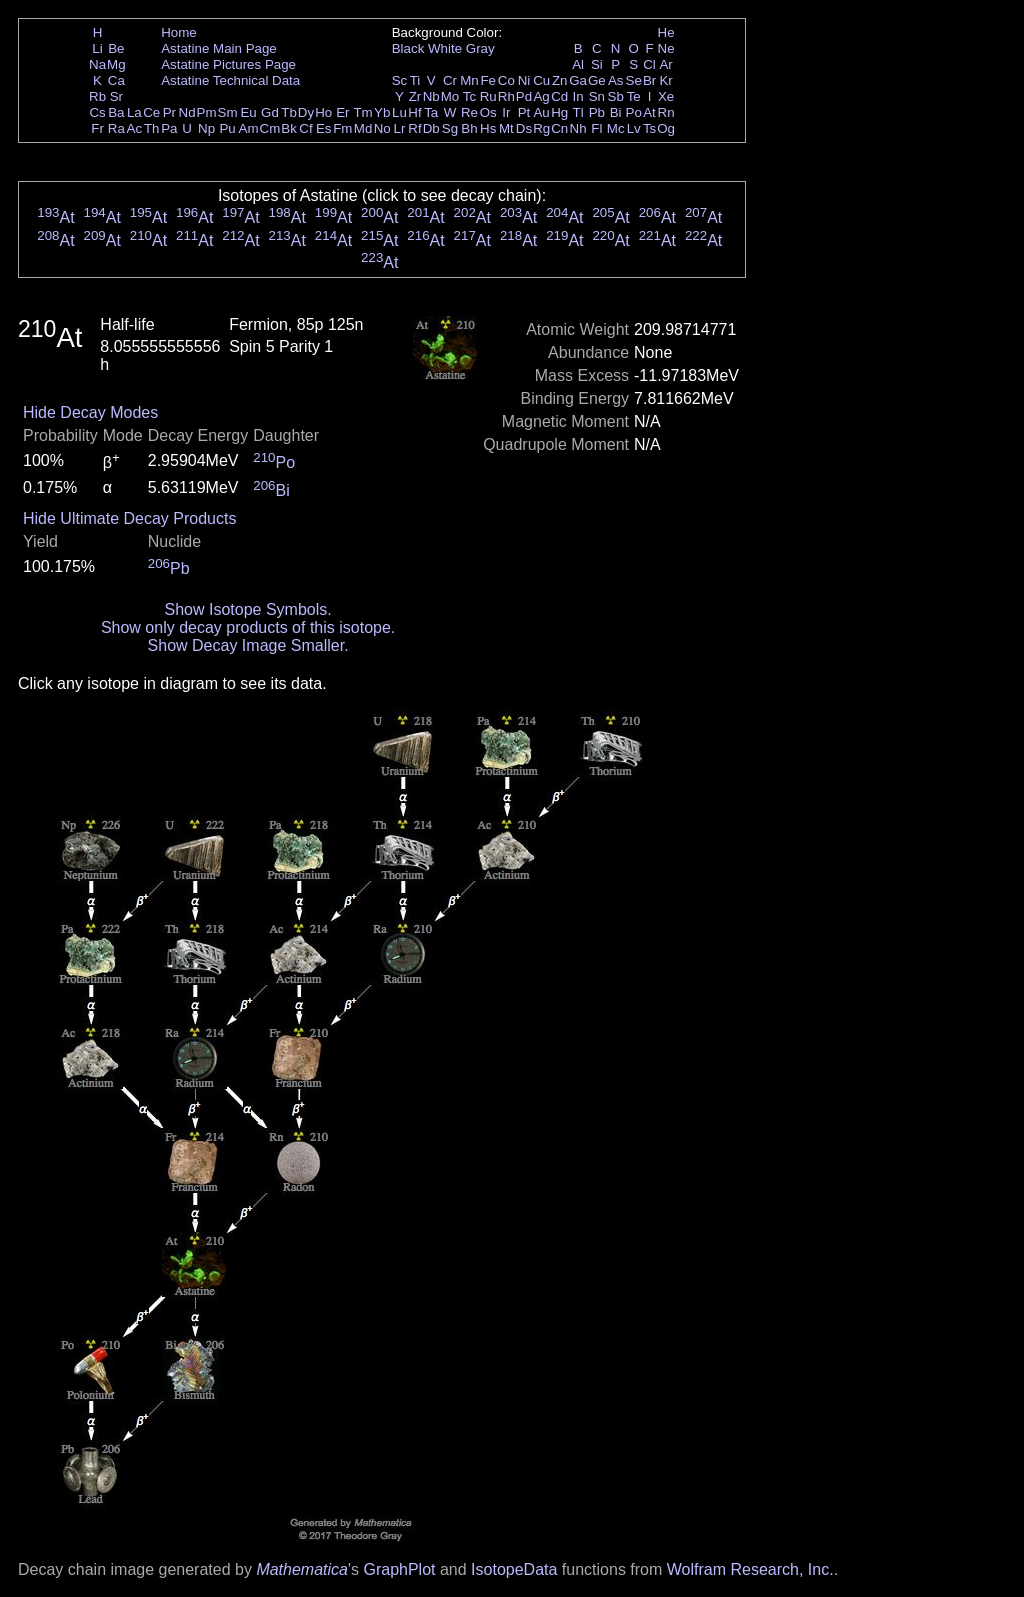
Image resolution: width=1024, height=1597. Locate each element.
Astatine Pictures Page (228, 64)
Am (249, 128)
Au (541, 112)
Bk (289, 128)
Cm (270, 128)
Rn (666, 112)
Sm (228, 112)
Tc (469, 96)
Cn (559, 128)
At (649, 112)
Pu (227, 128)
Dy (306, 112)
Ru (488, 96)
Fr (97, 128)
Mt (506, 128)
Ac (135, 128)
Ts (649, 128)
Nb (431, 96)
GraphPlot (399, 1569)
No (382, 128)
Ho (323, 112)
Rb (97, 96)
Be (116, 48)
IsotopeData (514, 1569)
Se (634, 80)
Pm (207, 112)
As (616, 80)
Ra (116, 128)
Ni (524, 80)
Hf (414, 112)
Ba (116, 112)
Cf (305, 128)
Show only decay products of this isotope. (248, 627)
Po (634, 112)
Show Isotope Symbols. (247, 609)
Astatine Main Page (219, 48)
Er (342, 112)
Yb (382, 112)
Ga (578, 80)
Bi (616, 112)
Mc (616, 128)
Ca (116, 80)
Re (469, 112)
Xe (666, 96)
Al (578, 64)
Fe (488, 80)
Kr (665, 80)
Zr (415, 96)
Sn (597, 96)
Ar (665, 64)
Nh (578, 128)
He (666, 32)
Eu (248, 112)
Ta (431, 112)
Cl (649, 64)
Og (666, 128)
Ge (597, 80)
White (445, 48)
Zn (560, 80)
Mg (116, 64)
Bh (469, 128)
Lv (634, 128)
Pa (169, 128)
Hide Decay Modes (90, 412)
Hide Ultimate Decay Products (129, 518)
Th (152, 128)
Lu (399, 112)
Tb (289, 112)
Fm (342, 128)
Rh (506, 96)
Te (634, 96)
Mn (469, 80)
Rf (414, 128)
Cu (541, 80)
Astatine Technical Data (230, 80)
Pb (597, 112)
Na (97, 64)
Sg (450, 128)
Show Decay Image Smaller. (248, 645)
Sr (116, 96)
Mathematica (302, 1569)
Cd (559, 96)
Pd (524, 96)
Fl (596, 128)
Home (179, 32)
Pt (524, 112)
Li (97, 48)
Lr (400, 128)
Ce (151, 112)
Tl (578, 112)
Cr (450, 80)
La (134, 112)
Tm (362, 112)
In (578, 96)
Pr (169, 112)
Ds (524, 128)
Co (506, 80)
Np (206, 128)
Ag (541, 96)
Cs (97, 112)
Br (649, 80)
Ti (415, 80)
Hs (488, 128)
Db (431, 128)
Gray (480, 48)
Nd (187, 112)
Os (488, 112)
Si (597, 64)
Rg (541, 128)
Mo (450, 96)
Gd (270, 112)
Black (408, 48)
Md (363, 128)
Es (324, 128)
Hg (559, 112)
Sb (616, 96)
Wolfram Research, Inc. (750, 1569)
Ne (666, 48)
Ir (506, 112)
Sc (400, 80)
